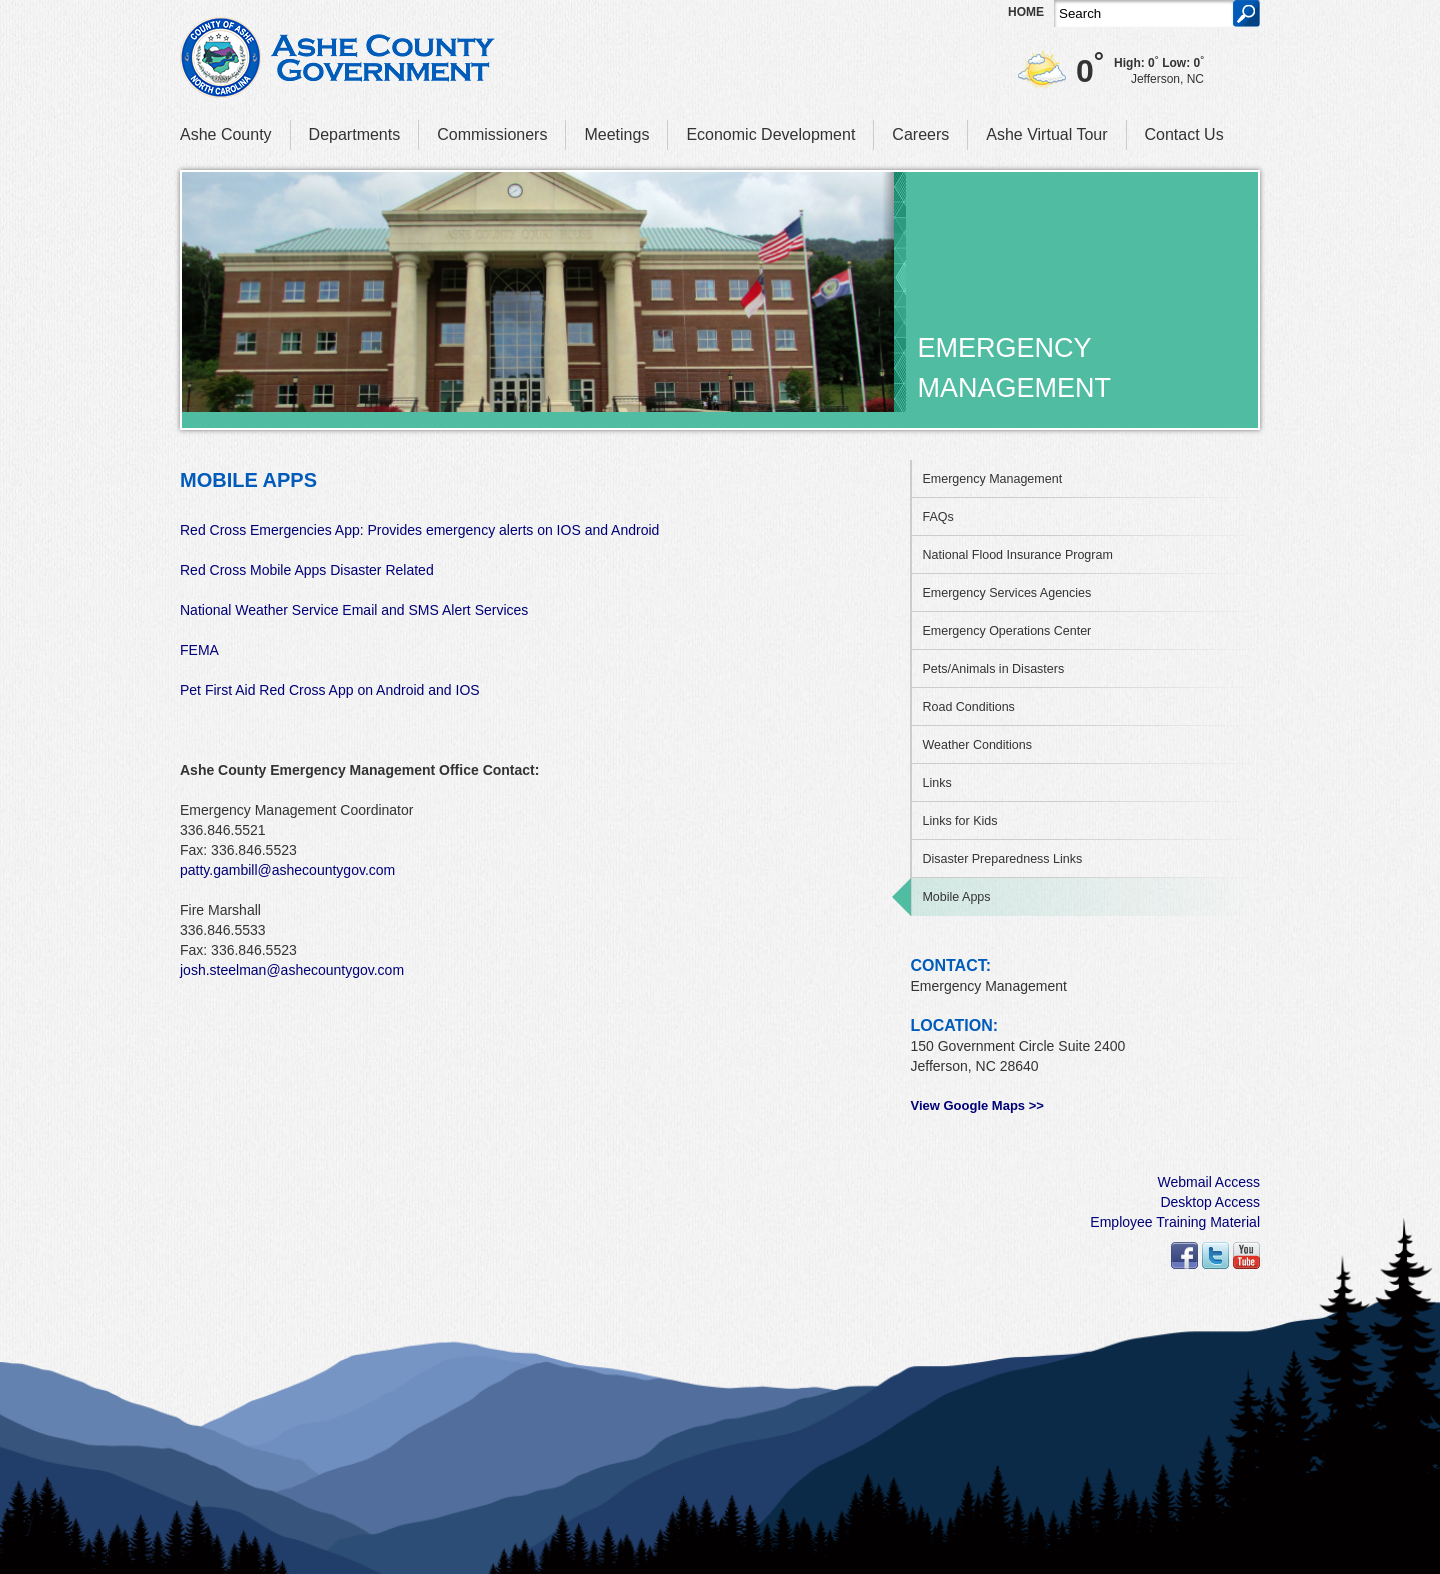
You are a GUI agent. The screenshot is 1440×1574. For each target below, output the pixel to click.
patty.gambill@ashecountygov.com (287, 870)
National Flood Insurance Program (1017, 555)
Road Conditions (968, 707)
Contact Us (1184, 134)
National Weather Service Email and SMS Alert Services (354, 610)
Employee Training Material (1175, 1222)
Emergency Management (992, 479)
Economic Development (770, 134)
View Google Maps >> (976, 1105)
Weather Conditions (977, 745)
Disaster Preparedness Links (1002, 859)
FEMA (199, 650)
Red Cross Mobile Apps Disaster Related (307, 570)
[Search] (1143, 13)
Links (936, 783)
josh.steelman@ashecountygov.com (292, 970)
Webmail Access (1209, 1182)
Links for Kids (959, 821)
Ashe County (226, 134)
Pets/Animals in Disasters (993, 669)
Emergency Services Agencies (1006, 593)
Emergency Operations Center (1006, 631)
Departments (355, 134)
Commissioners (492, 134)
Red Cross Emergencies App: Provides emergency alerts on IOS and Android (419, 530)
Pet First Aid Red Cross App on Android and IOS (330, 690)
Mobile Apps (956, 897)
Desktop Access (1210, 1202)
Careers (920, 134)
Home (1026, 12)
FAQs (937, 517)
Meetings (616, 134)
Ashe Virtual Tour (1046, 134)
